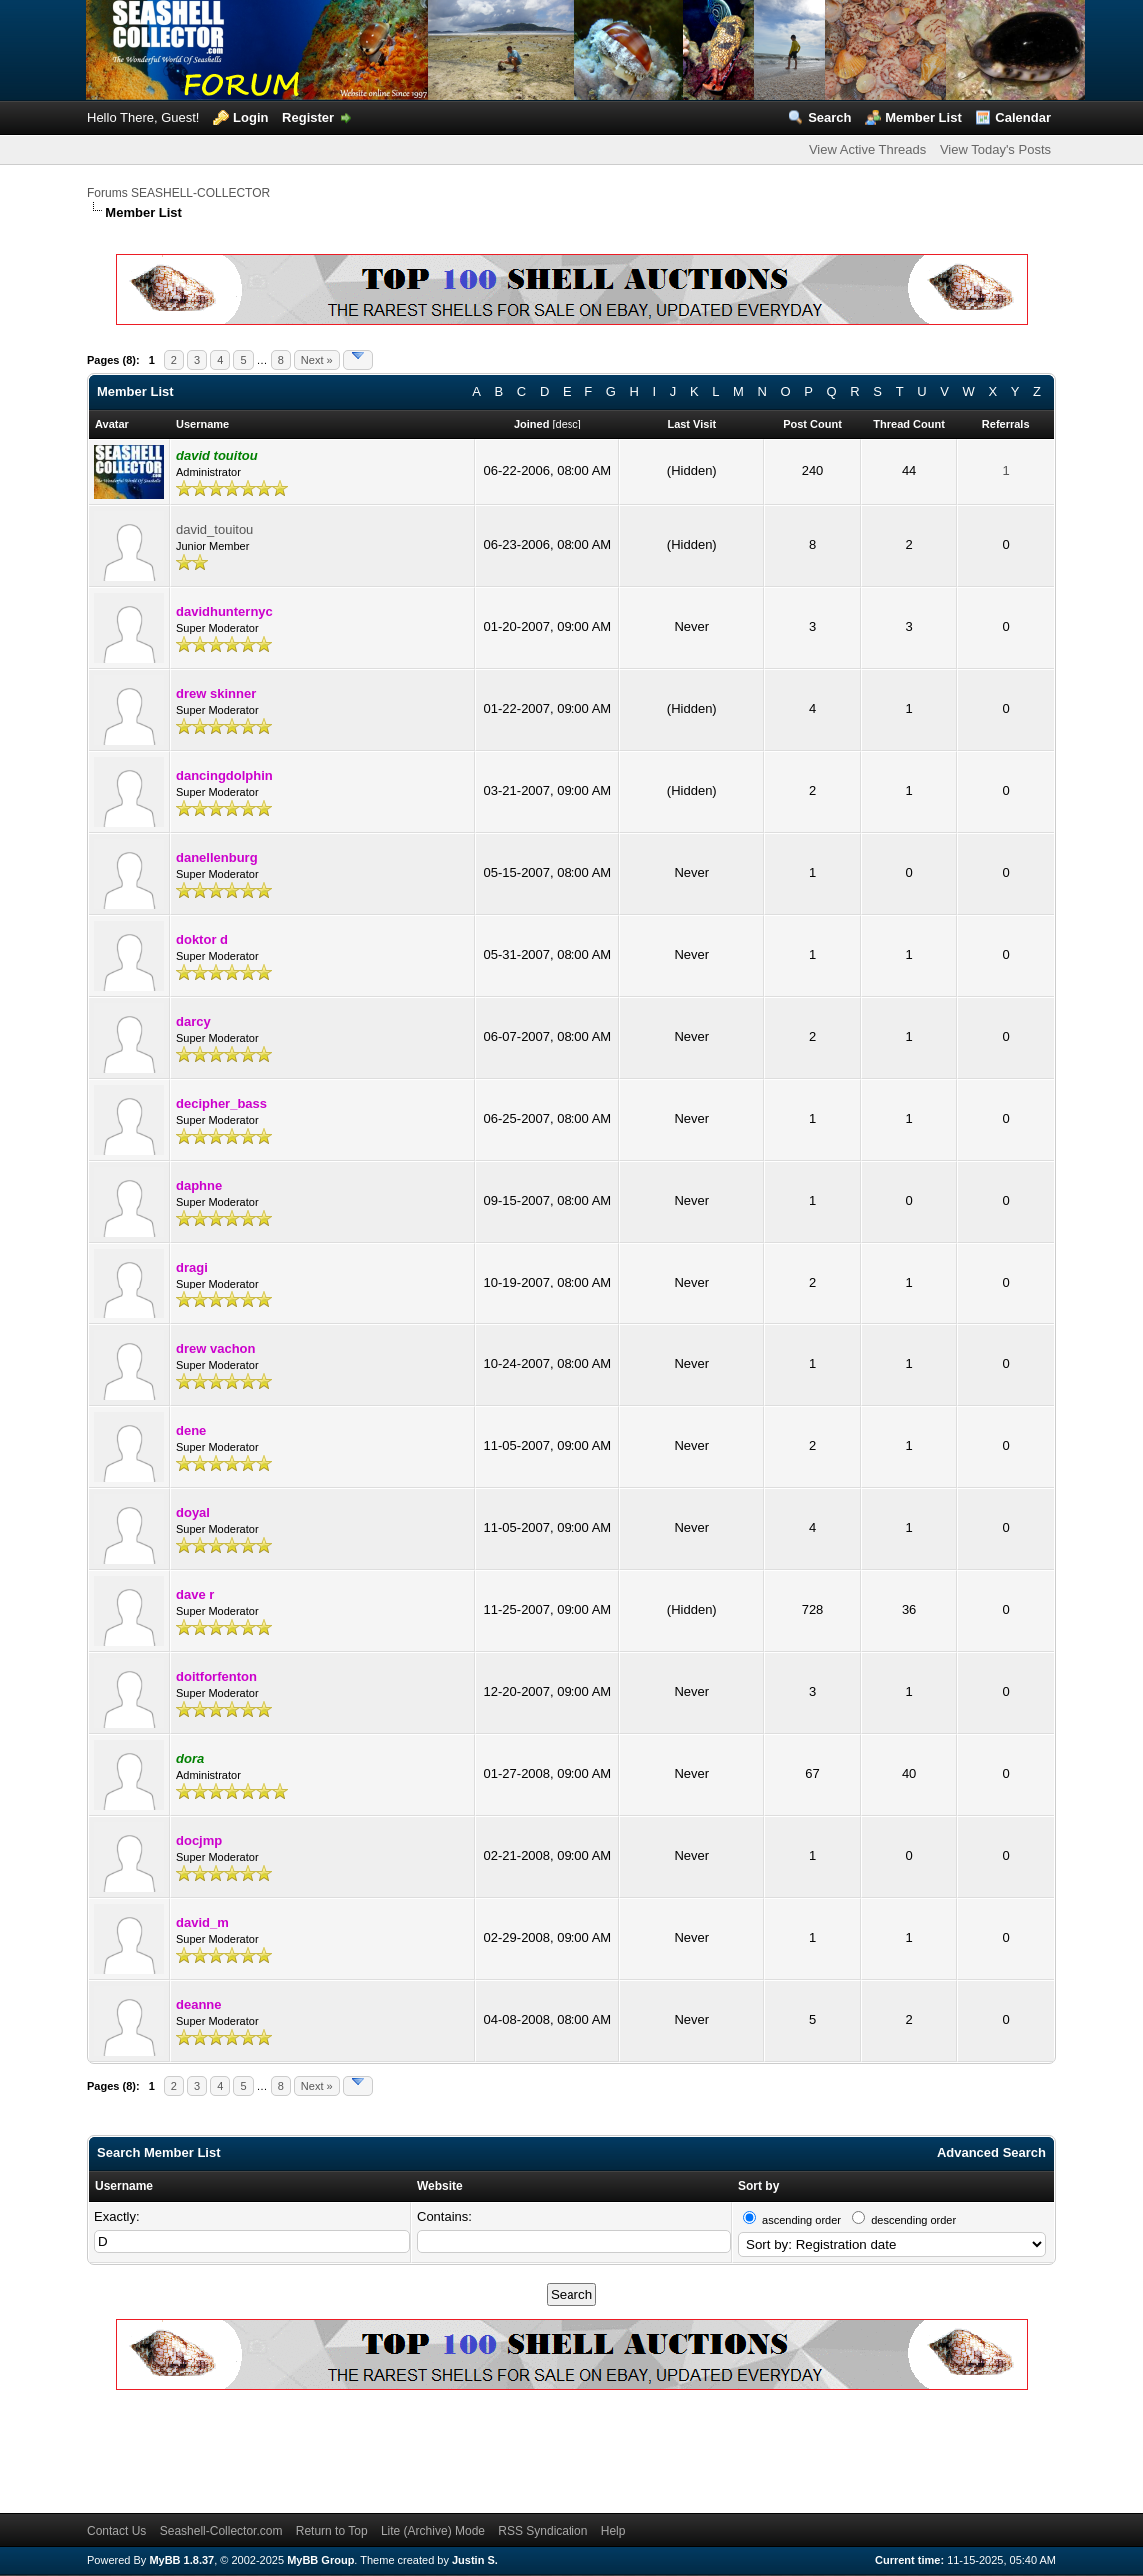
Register (308, 117)
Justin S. (475, 2560)
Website (440, 2186)
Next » (317, 360)
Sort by (758, 2186)
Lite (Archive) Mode (433, 2531)
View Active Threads (867, 149)
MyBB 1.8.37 (181, 2560)
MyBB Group (320, 2560)
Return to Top (332, 2531)
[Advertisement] (450, 2448)
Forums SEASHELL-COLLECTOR (178, 193)
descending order (913, 2220)
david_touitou (214, 529)
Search (829, 117)
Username (124, 2186)
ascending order (801, 2220)
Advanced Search (991, 2153)
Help (613, 2531)
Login (250, 117)
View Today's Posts (995, 149)
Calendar (1023, 117)
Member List (923, 117)
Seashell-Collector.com (221, 2531)
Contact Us (116, 2531)
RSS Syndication (542, 2531)
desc (567, 423)
